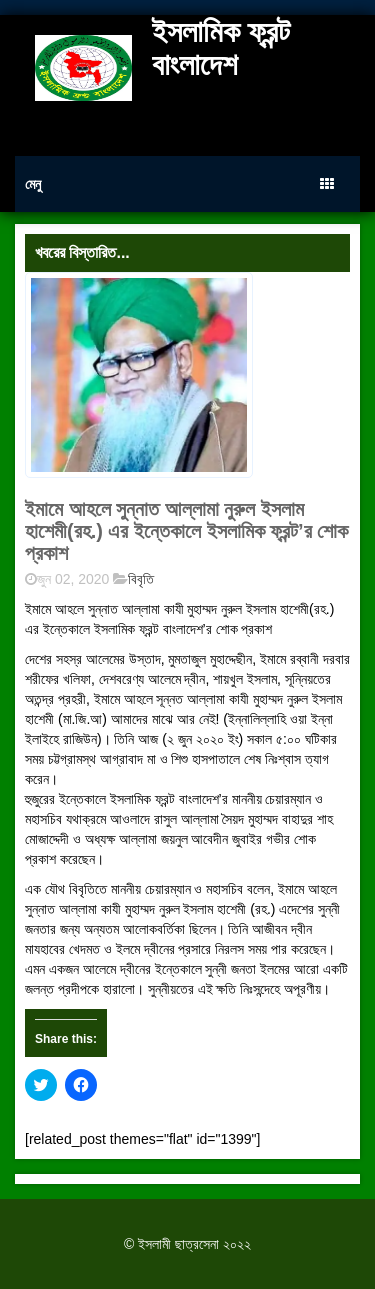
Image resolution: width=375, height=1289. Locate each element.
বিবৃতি (141, 579)
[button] (139, 375)
